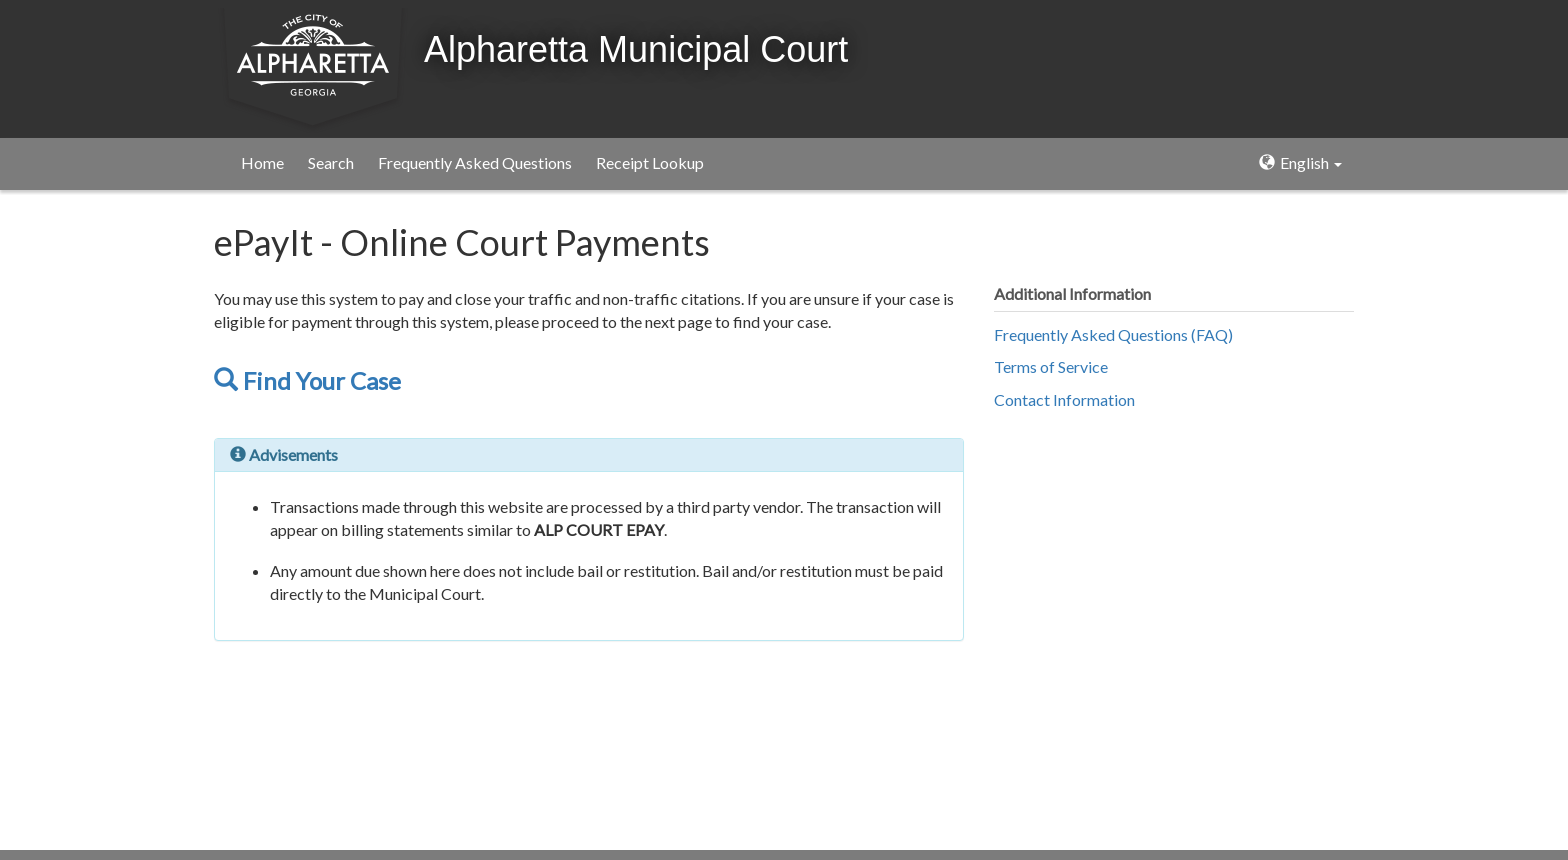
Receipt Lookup (650, 162)
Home (262, 162)
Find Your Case (307, 380)
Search (331, 162)
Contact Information (1064, 399)
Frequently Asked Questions (475, 162)
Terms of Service (1051, 366)
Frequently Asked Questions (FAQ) (1113, 334)
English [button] (1300, 162)
